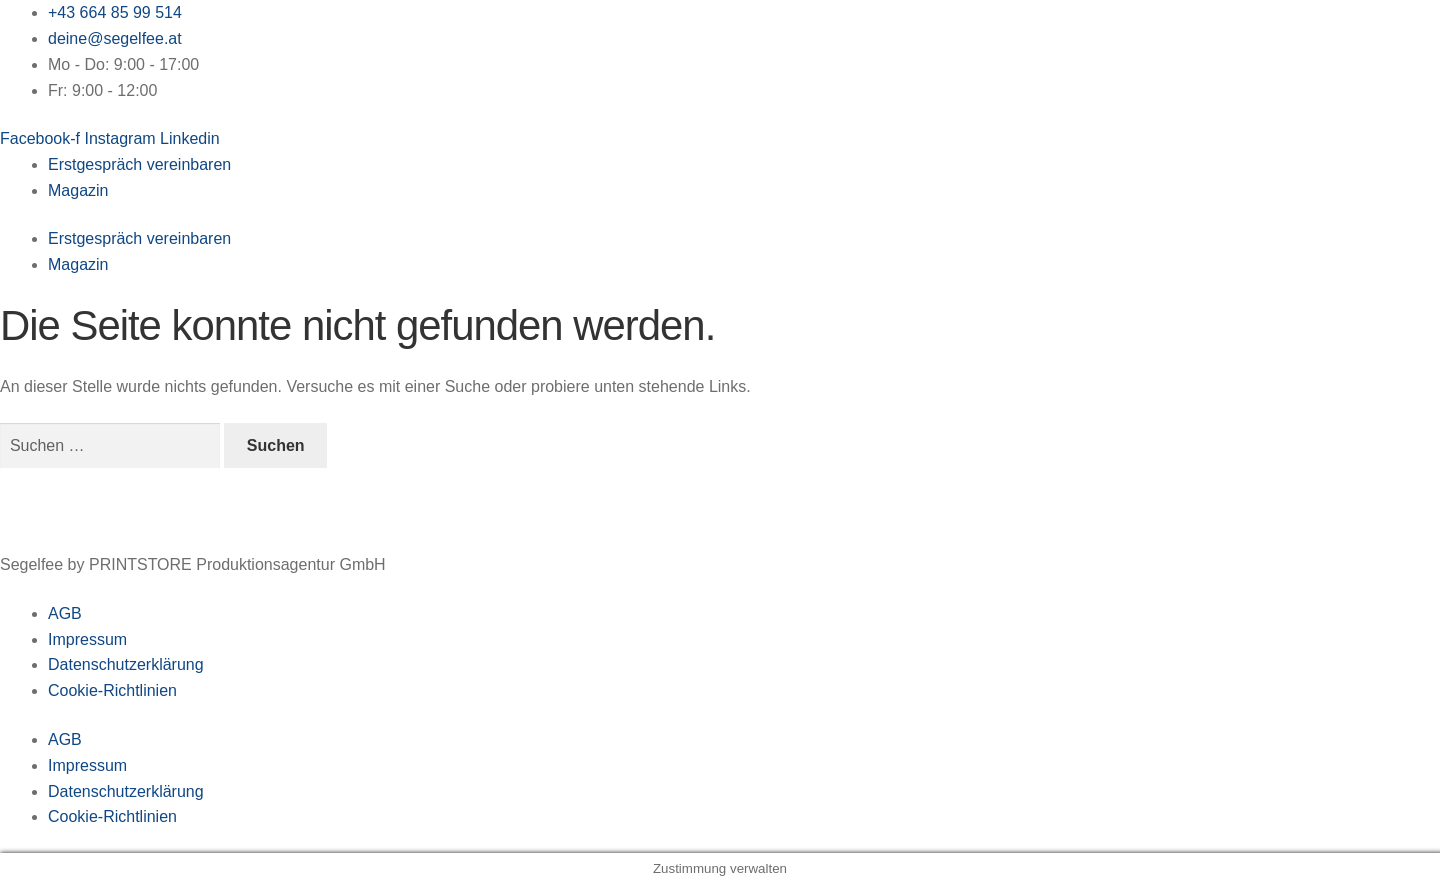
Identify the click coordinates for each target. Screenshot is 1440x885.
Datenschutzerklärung (126, 664)
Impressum (87, 639)
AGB (65, 613)
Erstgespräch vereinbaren (139, 164)
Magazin (78, 190)
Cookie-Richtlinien (112, 690)
